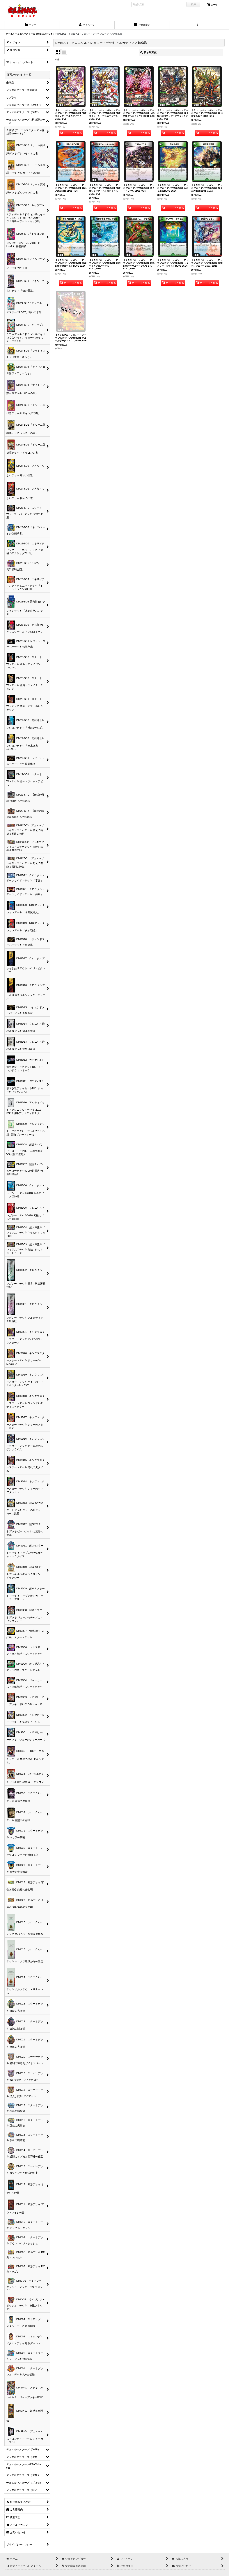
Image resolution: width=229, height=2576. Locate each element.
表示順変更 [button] (148, 52)
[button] (197, 25)
